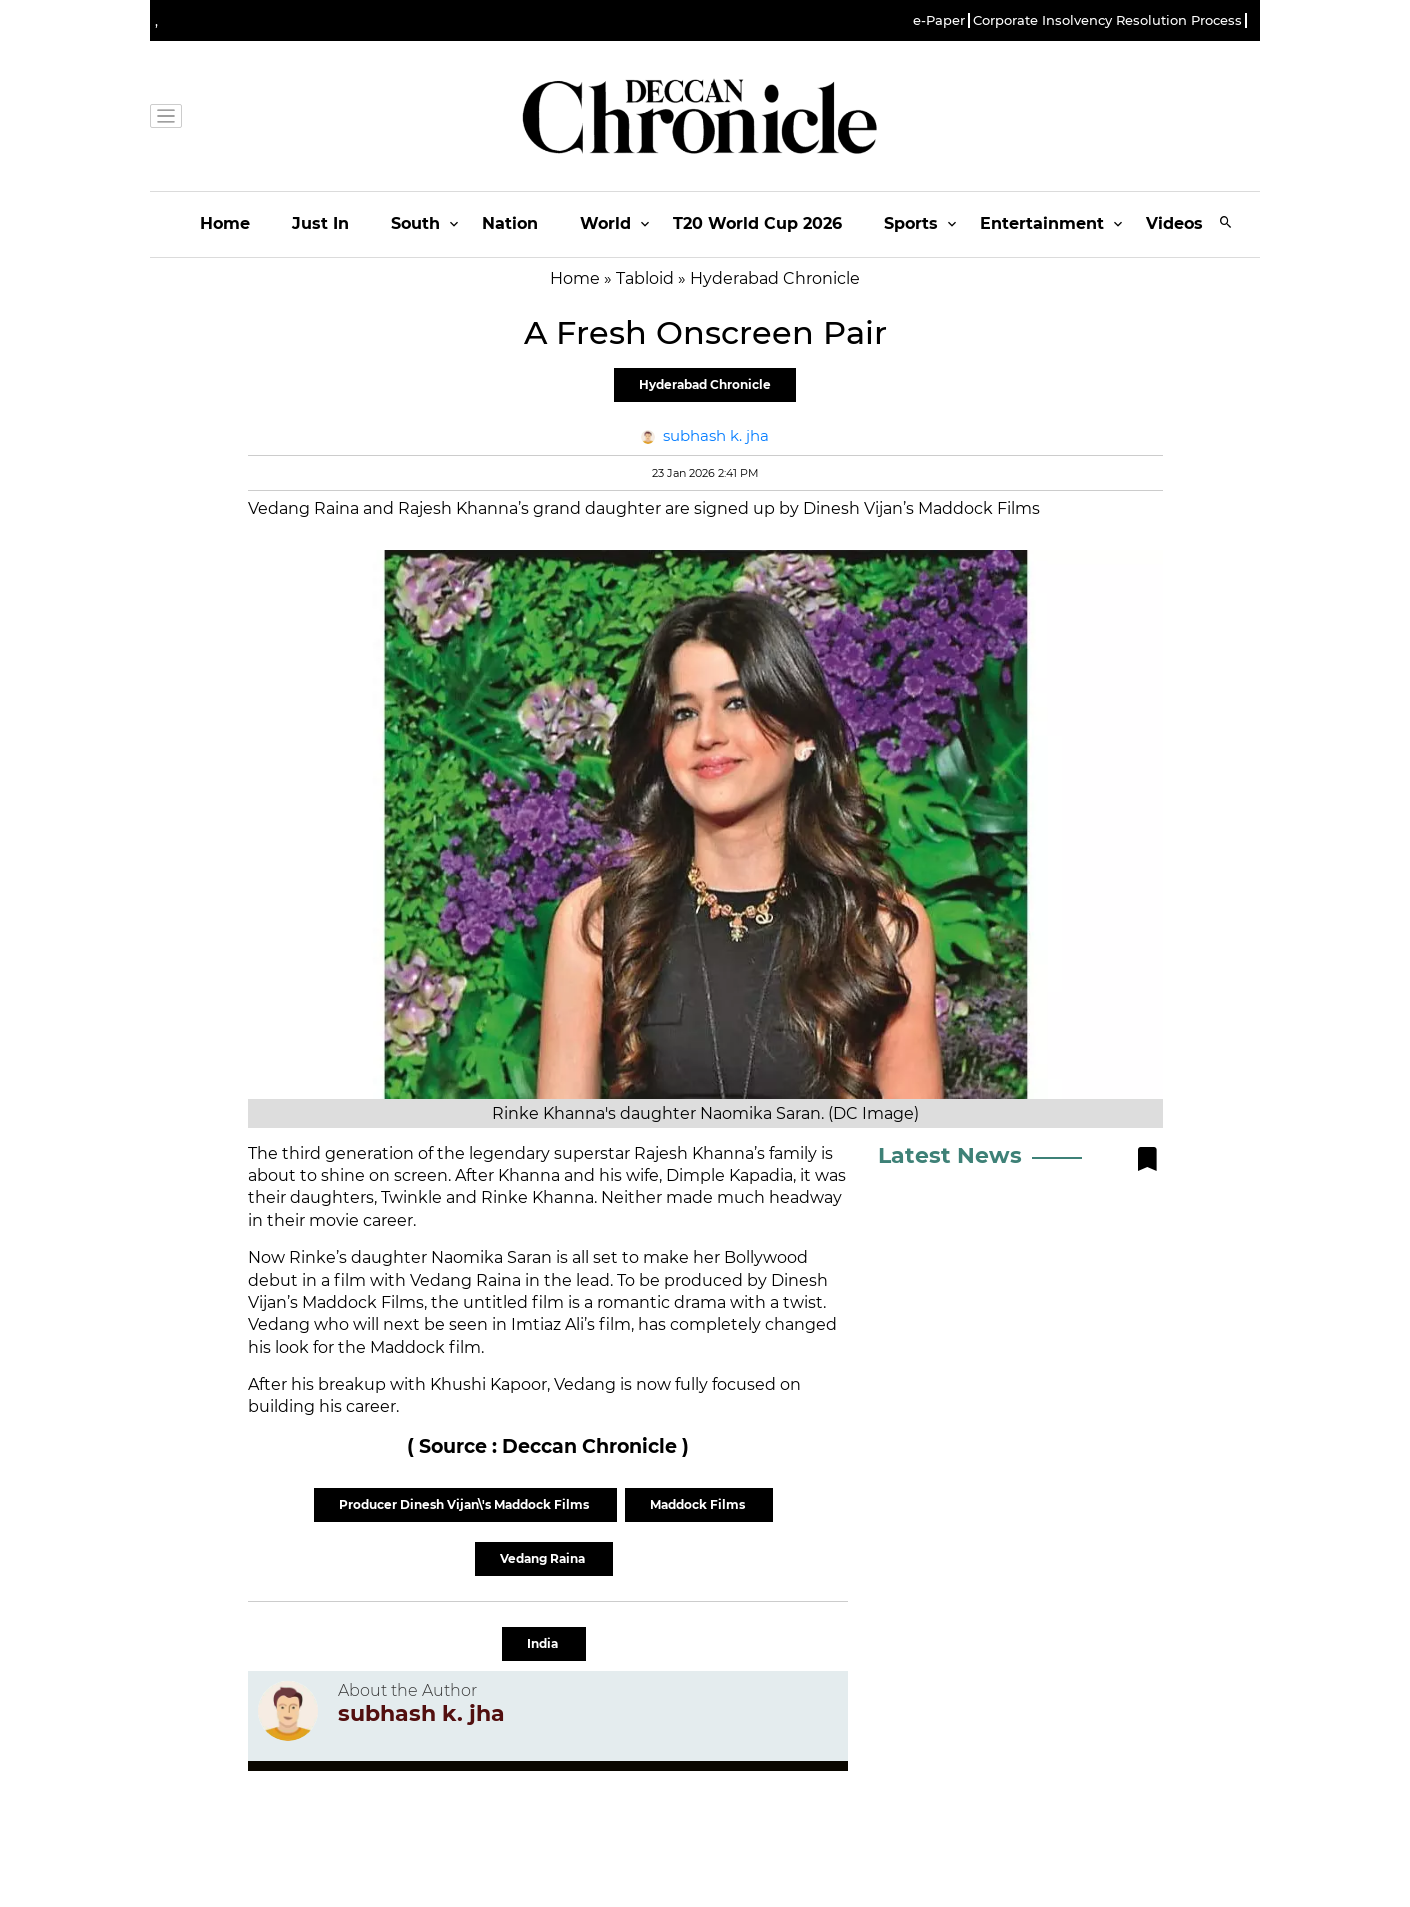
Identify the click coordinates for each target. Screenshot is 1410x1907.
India (544, 1643)
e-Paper (939, 20)
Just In (320, 223)
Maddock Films (699, 1504)
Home (225, 223)
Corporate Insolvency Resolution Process (1107, 20)
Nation (510, 223)
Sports (911, 223)
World (605, 223)
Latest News (950, 1155)
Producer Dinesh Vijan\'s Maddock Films (465, 1504)
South (415, 223)
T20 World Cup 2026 (757, 223)
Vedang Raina (544, 1558)
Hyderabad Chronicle (705, 384)
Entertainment (1042, 223)
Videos (1174, 223)
